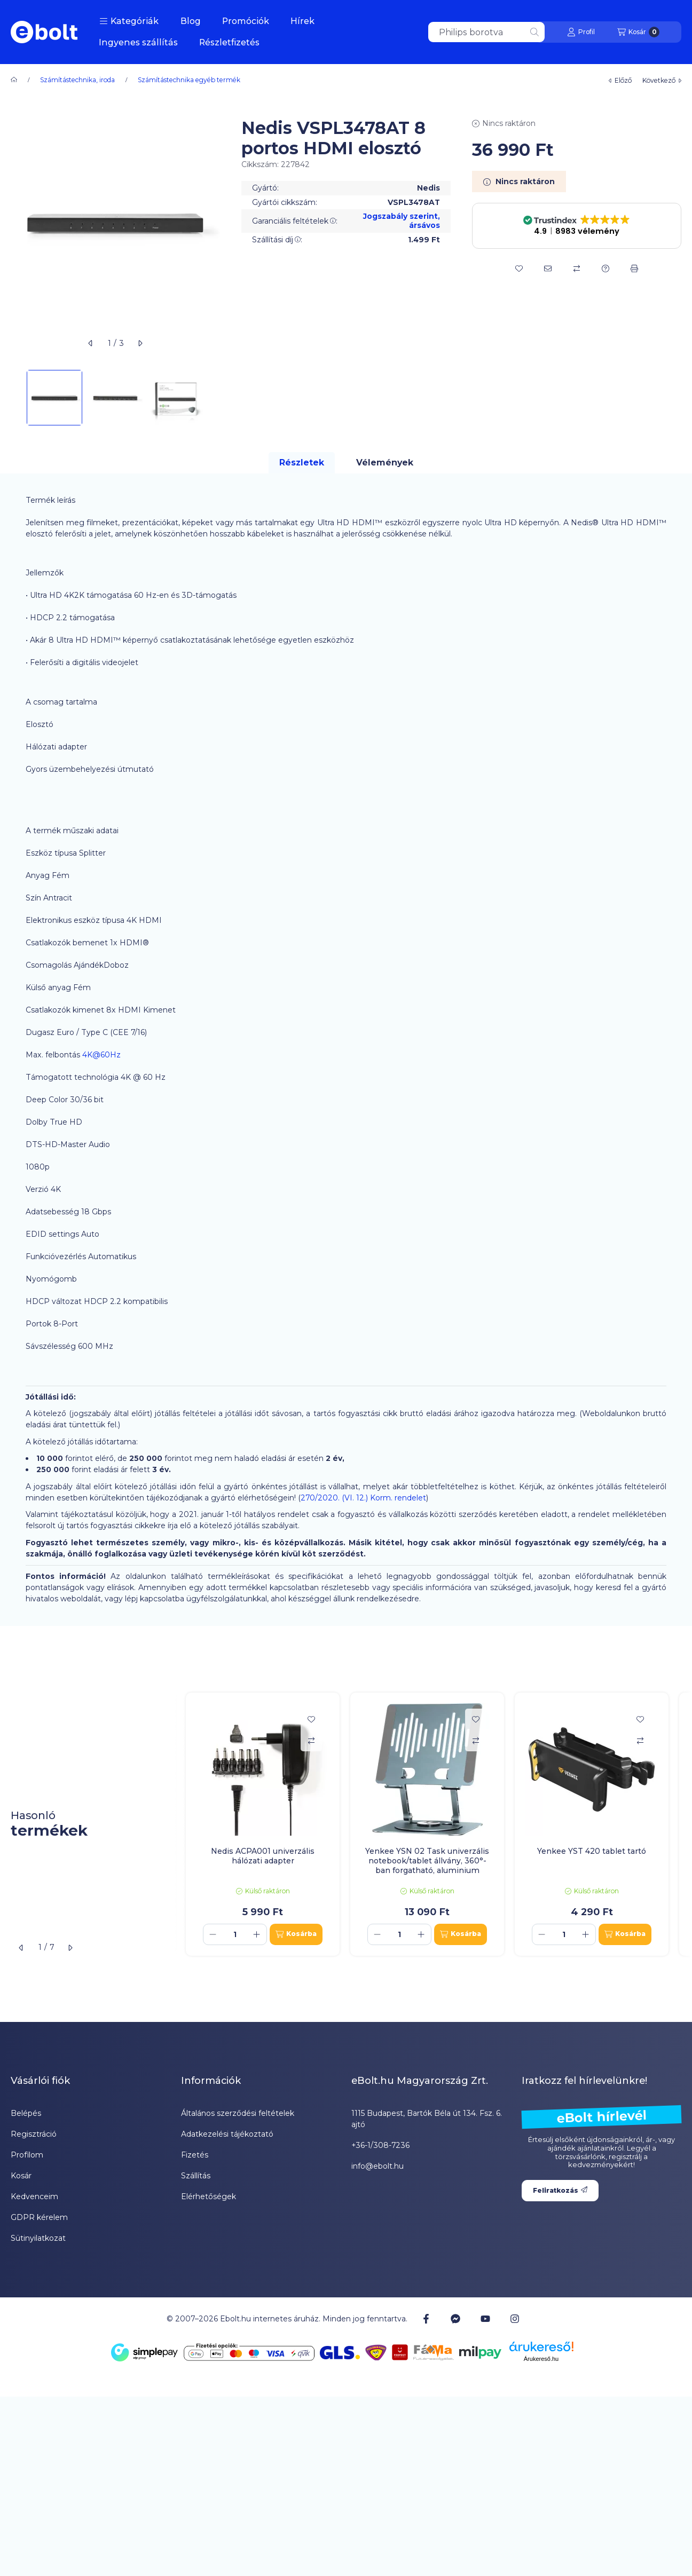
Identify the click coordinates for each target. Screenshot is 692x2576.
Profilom (27, 2155)
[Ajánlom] (548, 268)
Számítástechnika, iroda (77, 80)
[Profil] (581, 32)
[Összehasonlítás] (577, 268)
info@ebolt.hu (377, 2166)
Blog (190, 21)
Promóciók (245, 21)
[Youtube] (485, 2318)
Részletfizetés (229, 42)
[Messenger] (455, 2318)
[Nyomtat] (634, 268)
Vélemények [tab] (384, 462)
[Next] (214, 397)
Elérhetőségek (208, 2196)
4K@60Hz (101, 1055)
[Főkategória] (14, 80)
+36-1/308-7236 (380, 2145)
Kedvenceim (34, 2196)
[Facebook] (426, 2318)
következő (661, 80)
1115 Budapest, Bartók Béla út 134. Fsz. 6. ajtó (426, 2118)
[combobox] (486, 32)
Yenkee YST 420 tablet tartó (591, 1851)
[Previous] (16, 397)
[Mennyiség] (235, 1934)
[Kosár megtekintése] (638, 32)
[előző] (90, 343)
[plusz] (257, 1934)
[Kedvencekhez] (519, 268)
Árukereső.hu (541, 2359)
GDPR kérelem (39, 2217)
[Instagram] (514, 2318)
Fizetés (194, 2155)
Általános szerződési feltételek (237, 2113)
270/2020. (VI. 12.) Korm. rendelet (363, 1498)
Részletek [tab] (301, 462)
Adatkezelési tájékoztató (227, 2134)
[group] (433, 1824)
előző (620, 80)
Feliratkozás (560, 2190)
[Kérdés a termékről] (605, 268)
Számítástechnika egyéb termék (189, 80)
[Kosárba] (296, 1934)
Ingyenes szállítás (138, 42)
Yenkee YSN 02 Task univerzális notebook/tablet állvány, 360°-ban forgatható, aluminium (427, 1860)
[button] (129, 21)
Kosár (21, 2175)
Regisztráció (34, 2134)
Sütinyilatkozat (38, 2238)
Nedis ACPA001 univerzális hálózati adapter (262, 1856)
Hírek (302, 21)
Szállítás (195, 2175)
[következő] (140, 343)
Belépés (26, 2113)
